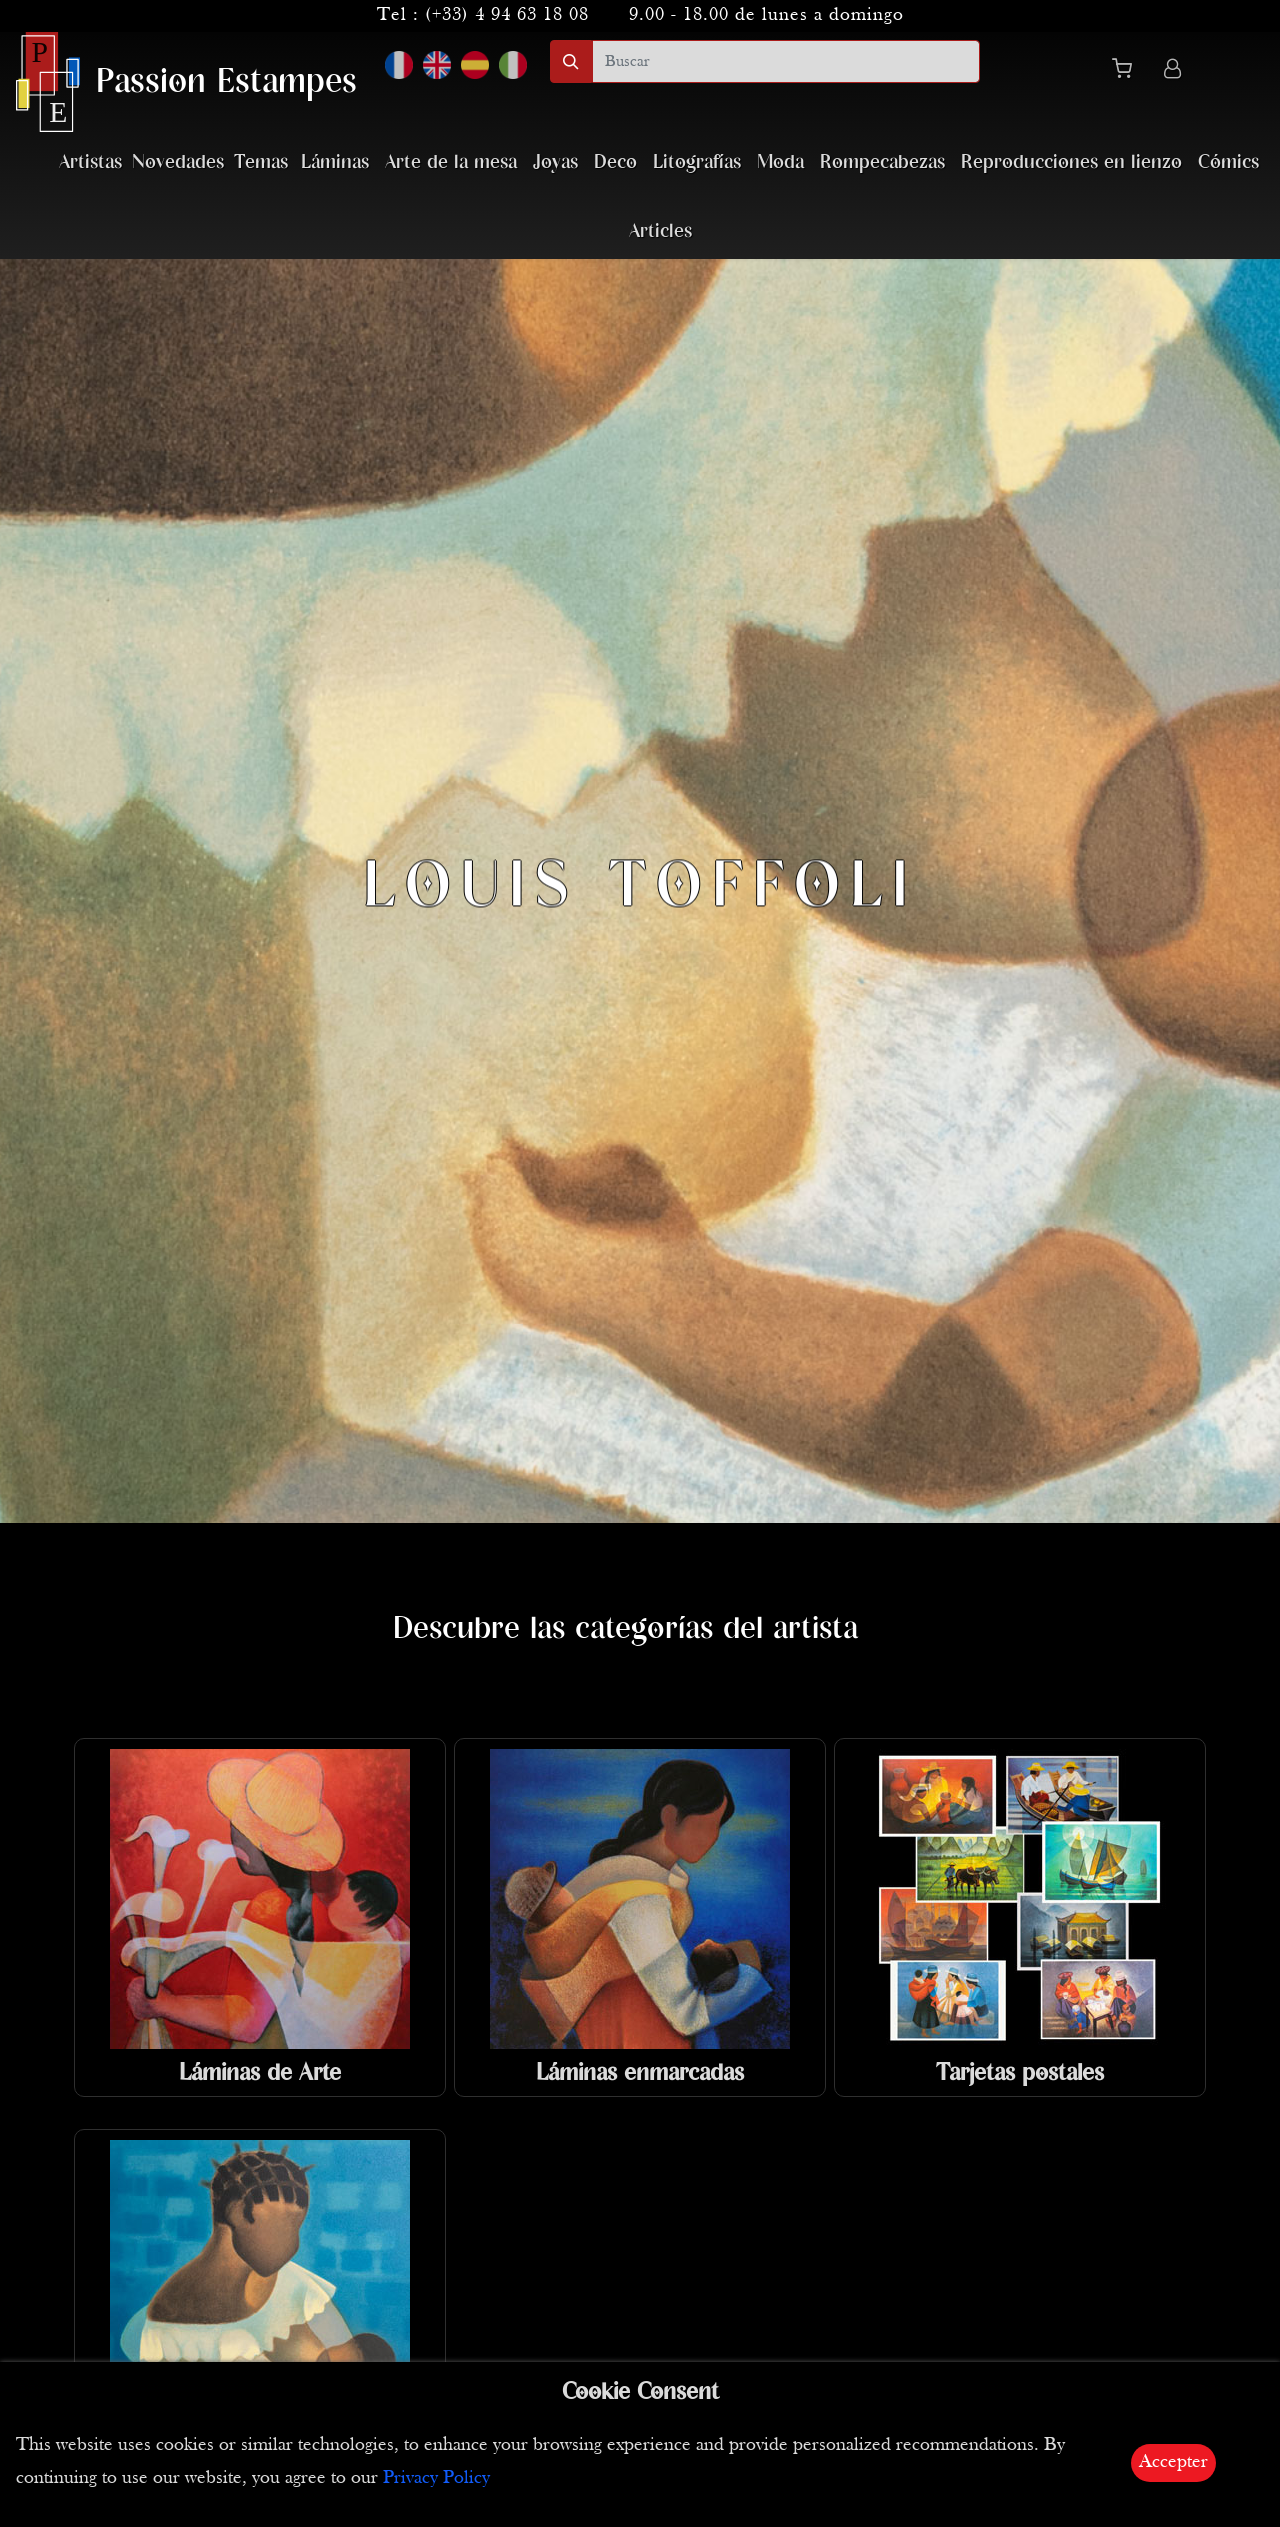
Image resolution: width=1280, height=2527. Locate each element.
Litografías (697, 162)
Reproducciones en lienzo (1071, 162)
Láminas (335, 162)
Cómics (1228, 162)
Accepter (1173, 2462)
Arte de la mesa (451, 162)
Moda (780, 162)
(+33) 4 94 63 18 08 (507, 15)
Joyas (555, 162)
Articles (660, 231)
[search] (786, 61)
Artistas (90, 162)
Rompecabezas (882, 162)
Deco (615, 162)
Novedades (178, 162)
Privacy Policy (436, 2478)
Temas (261, 162)
